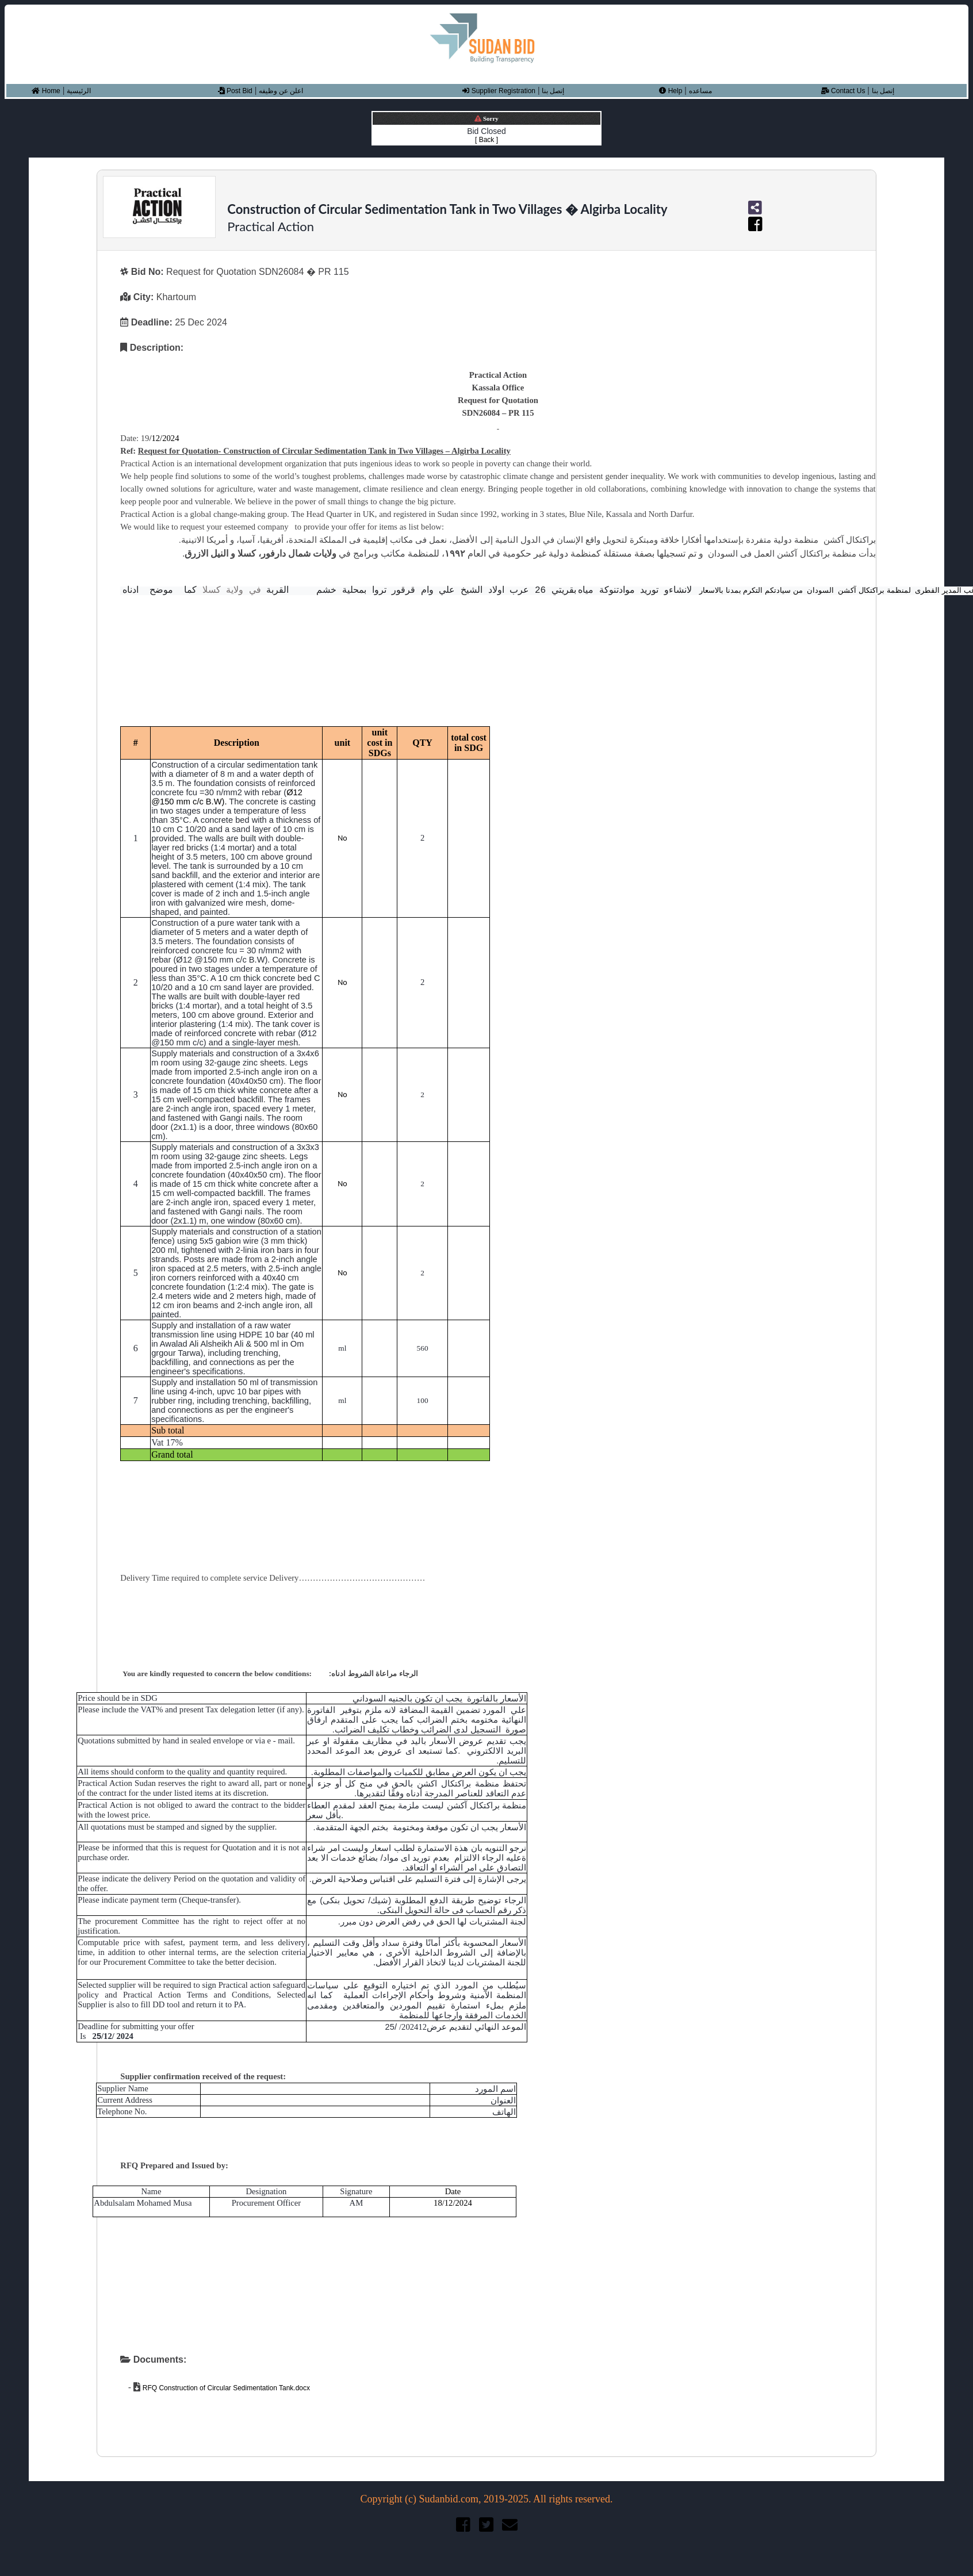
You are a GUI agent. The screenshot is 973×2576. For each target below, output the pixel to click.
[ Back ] (486, 140)
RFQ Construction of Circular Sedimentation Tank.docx (225, 2388)
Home (46, 91)
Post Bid (235, 91)
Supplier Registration (498, 91)
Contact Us (843, 91)
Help (670, 91)
